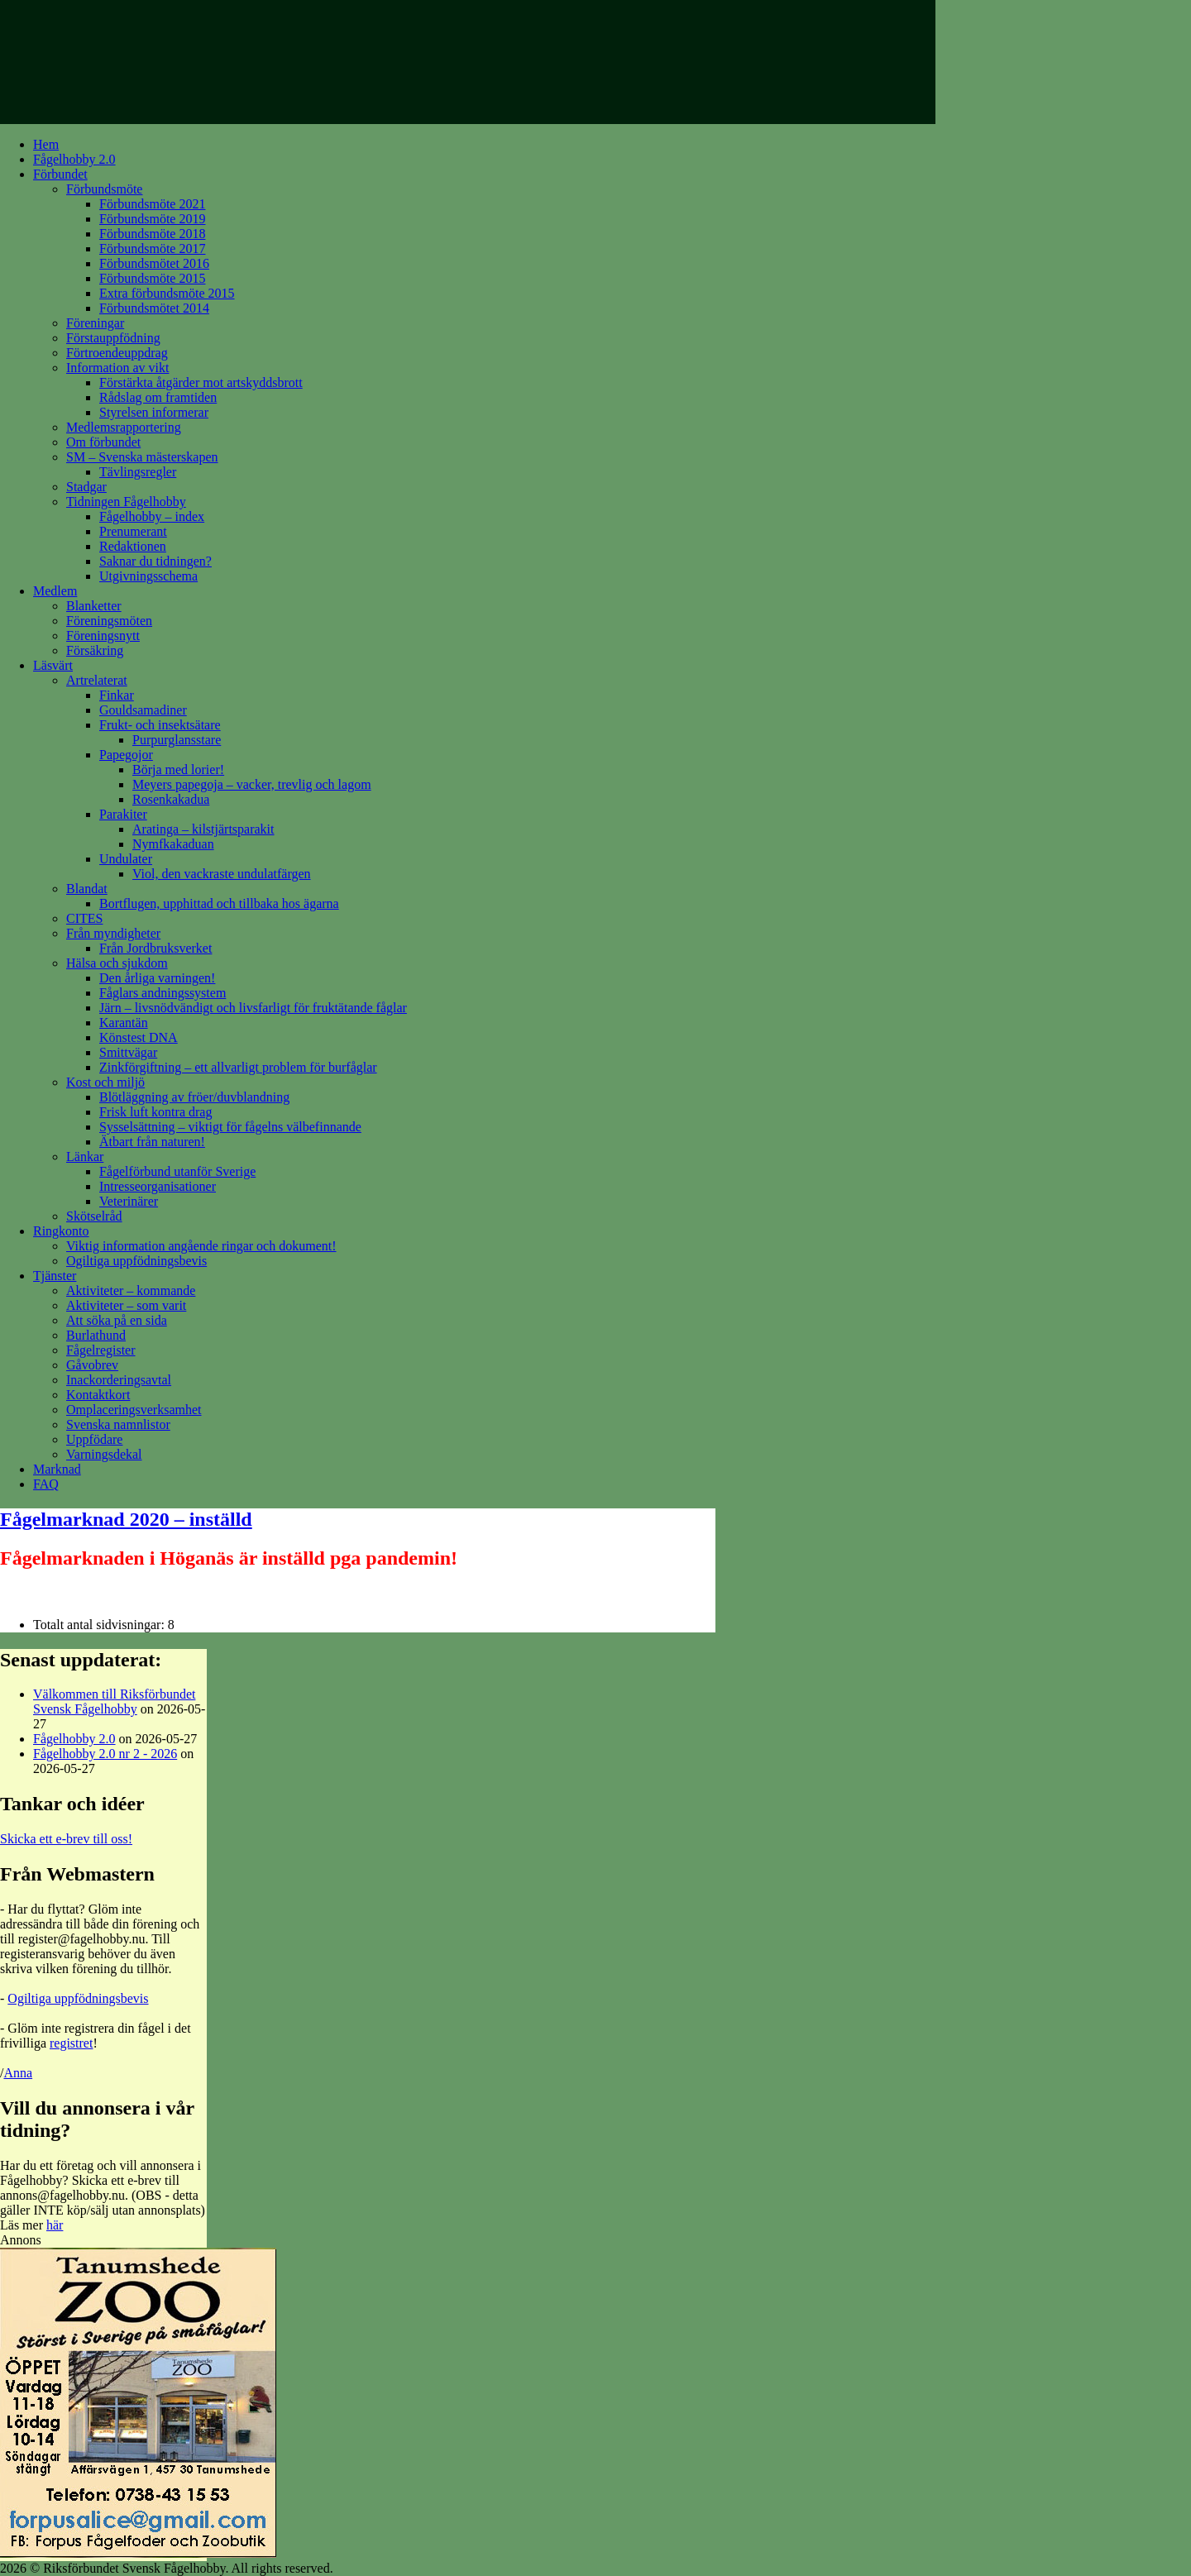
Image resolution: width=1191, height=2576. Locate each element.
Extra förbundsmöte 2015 (167, 293)
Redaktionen (132, 546)
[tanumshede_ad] (138, 2553)
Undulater (125, 859)
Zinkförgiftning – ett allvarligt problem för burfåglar (238, 1067)
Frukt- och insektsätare (160, 725)
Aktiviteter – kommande (130, 1290)
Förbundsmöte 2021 (152, 204)
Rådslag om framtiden (158, 397)
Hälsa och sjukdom (117, 963)
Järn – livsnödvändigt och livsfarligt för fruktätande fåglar (253, 1008)
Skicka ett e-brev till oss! (66, 1839)
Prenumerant (133, 531)
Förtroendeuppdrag (117, 353)
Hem (46, 144)
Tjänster (54, 1276)
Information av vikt (117, 368)
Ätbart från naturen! (152, 1142)
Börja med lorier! (178, 769)
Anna (17, 2073)
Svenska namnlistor (118, 1424)
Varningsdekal (104, 1454)
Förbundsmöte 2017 (152, 248)
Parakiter (123, 814)
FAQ (46, 1484)
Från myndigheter (113, 933)
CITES (84, 918)
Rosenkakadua (170, 799)
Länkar (84, 1156)
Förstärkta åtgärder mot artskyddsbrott (201, 382)
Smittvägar (128, 1052)
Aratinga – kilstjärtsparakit (203, 829)
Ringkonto (61, 1231)
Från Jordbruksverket (155, 948)
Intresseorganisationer (157, 1186)
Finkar (116, 695)
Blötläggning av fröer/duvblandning (194, 1097)
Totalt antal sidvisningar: (100, 1625)
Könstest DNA (138, 1037)
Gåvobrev (92, 1365)
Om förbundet (103, 442)
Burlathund (96, 1335)
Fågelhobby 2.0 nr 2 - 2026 (105, 1754)
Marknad (57, 1469)
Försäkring (94, 650)
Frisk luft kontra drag (155, 1112)
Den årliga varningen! (157, 978)
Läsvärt (53, 665)
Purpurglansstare (176, 740)
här (54, 2225)
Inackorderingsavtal (118, 1380)
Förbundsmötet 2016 (154, 263)
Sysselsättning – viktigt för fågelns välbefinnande (230, 1127)
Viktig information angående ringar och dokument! (201, 1246)
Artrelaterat (96, 680)
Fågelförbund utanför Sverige (177, 1171)
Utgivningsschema (148, 576)
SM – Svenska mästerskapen (142, 457)
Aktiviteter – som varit (126, 1305)
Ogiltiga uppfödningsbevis (136, 1261)
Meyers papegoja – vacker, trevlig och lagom (251, 784)
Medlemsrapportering (123, 427)
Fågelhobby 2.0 (74, 159)
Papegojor (126, 755)
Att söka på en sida (116, 1320)
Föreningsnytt (103, 635)
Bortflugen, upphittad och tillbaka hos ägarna (219, 903)
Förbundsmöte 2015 (152, 278)
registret (71, 2043)
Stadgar (86, 487)
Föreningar (95, 323)
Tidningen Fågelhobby (126, 502)
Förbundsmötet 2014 (154, 308)
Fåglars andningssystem (162, 993)
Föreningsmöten (109, 621)
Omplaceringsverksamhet (134, 1410)
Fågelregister (101, 1350)
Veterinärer (128, 1201)
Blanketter (94, 606)
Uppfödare (94, 1439)
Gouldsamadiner (143, 710)
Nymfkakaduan (173, 844)
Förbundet (60, 174)
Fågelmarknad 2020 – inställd (126, 1519)
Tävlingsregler (137, 472)
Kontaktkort (98, 1395)
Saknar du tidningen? (155, 561)
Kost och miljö (105, 1082)
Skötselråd (94, 1216)
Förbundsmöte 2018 (152, 234)
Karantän (123, 1023)
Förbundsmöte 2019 (152, 219)
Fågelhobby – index (151, 516)
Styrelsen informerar (153, 412)
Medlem (55, 591)
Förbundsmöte (104, 189)
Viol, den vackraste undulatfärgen (221, 874)
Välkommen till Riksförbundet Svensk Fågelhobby (114, 1701)
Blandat (87, 889)
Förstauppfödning (113, 338)
